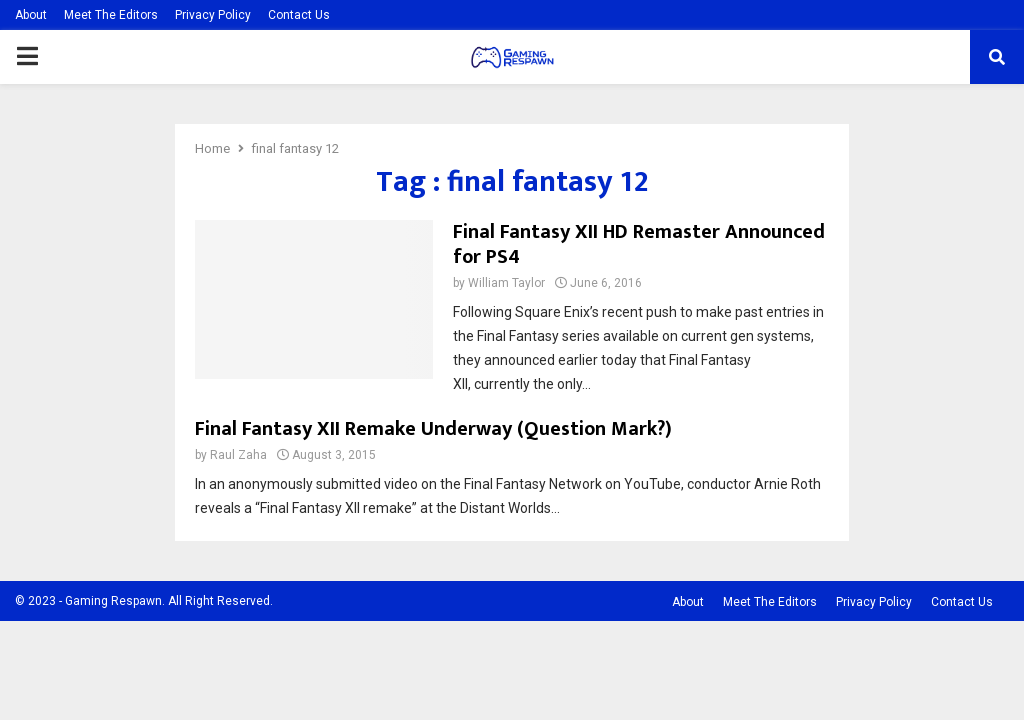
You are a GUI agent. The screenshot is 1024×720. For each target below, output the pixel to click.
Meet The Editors (111, 15)
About (31, 15)
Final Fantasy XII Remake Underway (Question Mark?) (433, 429)
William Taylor (506, 283)
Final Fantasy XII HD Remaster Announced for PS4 (639, 244)
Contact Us (299, 15)
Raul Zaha (238, 455)
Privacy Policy (213, 15)
